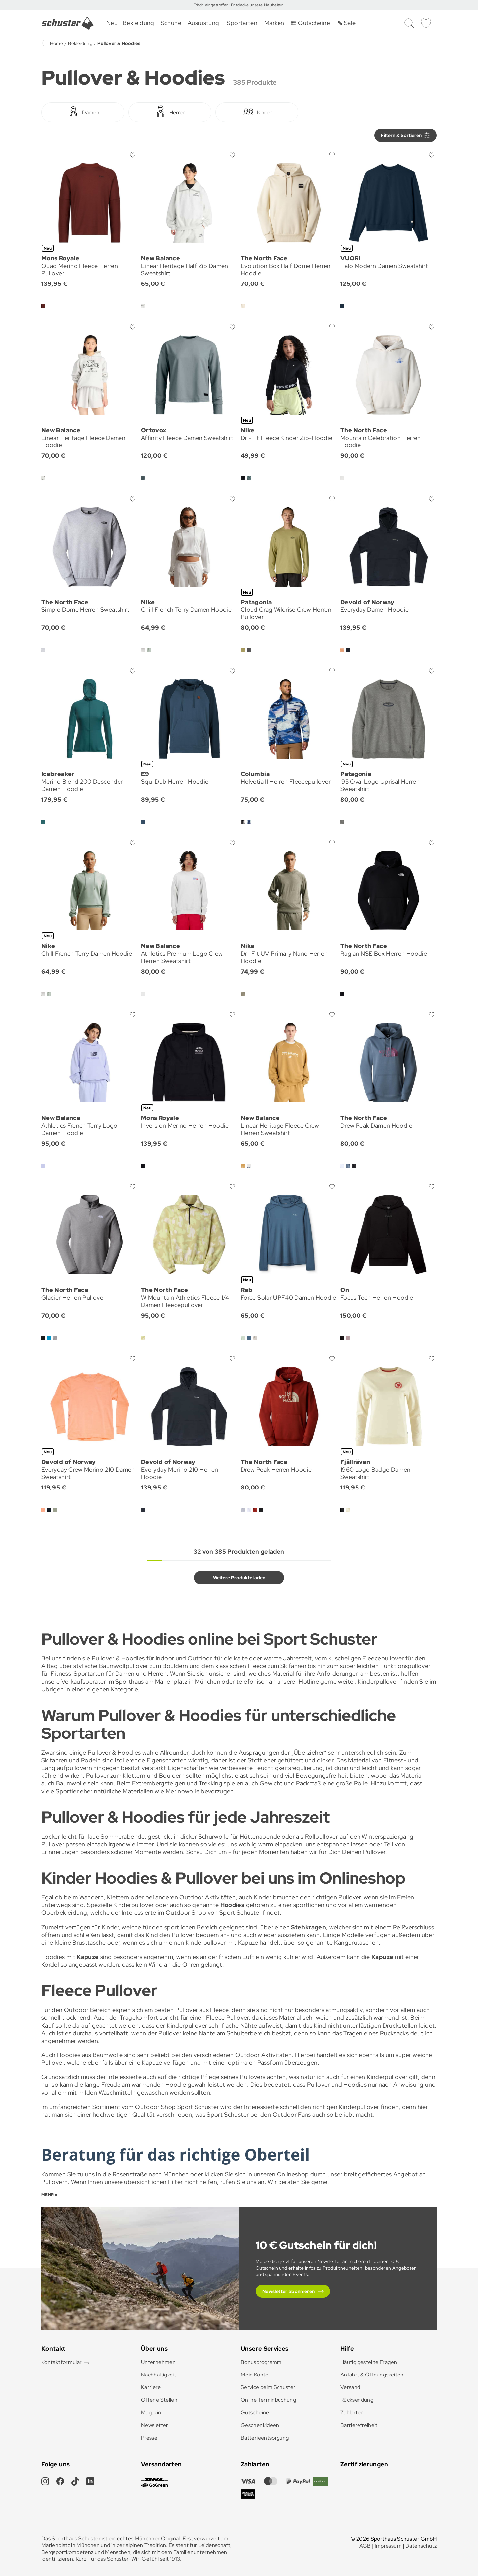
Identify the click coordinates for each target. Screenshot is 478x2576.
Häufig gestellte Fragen (368, 2362)
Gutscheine (255, 2412)
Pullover (349, 1897)
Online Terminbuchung (268, 2399)
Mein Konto (255, 2374)
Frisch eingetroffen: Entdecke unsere (229, 5)
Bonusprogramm (261, 2362)
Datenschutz (421, 2545)
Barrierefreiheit (359, 2425)
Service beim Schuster (268, 2387)
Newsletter (154, 2425)
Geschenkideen (260, 2425)
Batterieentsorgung (265, 2437)
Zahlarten (352, 2412)
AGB (365, 2545)
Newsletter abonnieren (288, 2291)
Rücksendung (356, 2399)
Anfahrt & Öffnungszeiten (372, 2374)
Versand (350, 2387)
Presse (149, 2437)
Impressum (388, 2545)
